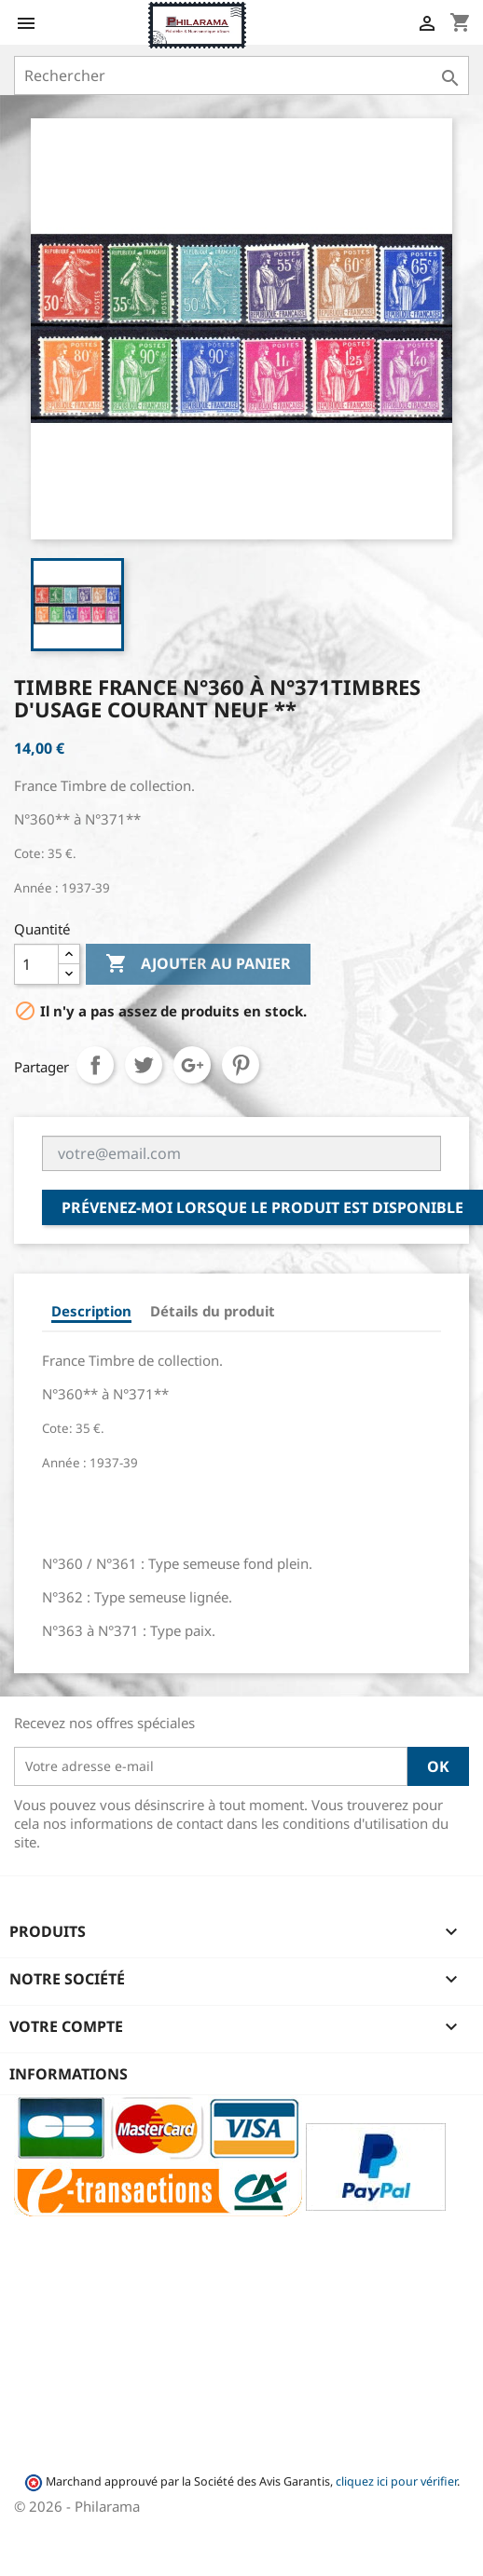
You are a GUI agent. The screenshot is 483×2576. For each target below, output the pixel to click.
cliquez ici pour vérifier (396, 2481)
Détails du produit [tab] (212, 1311)
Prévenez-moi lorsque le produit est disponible (262, 1207)
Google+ (192, 1065)
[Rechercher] (241, 75)
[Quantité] (36, 964)
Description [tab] (91, 1311)
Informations (68, 2074)
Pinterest (240, 1065)
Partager (95, 1065)
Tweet (143, 1065)
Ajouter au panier (198, 964)
